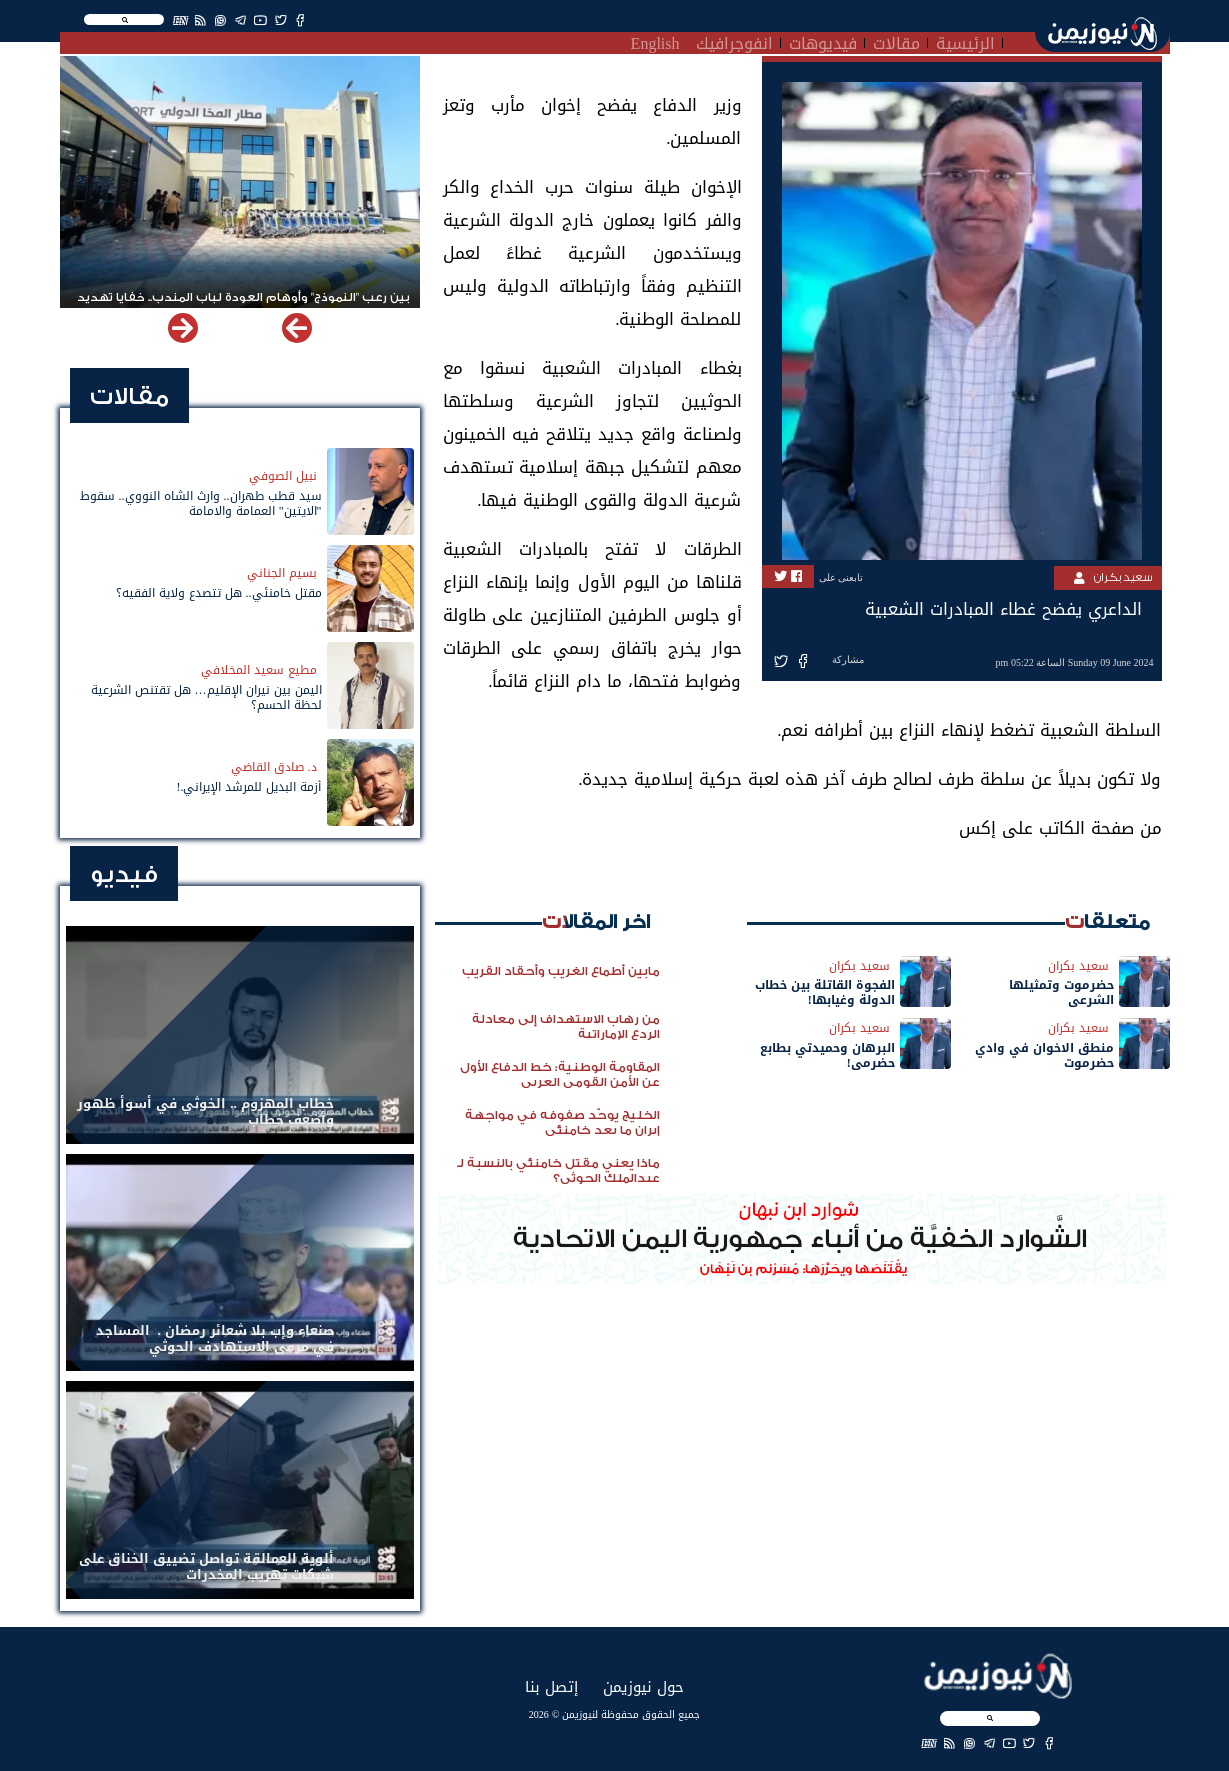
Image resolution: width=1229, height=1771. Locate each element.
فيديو (124, 874)
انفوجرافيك (734, 41)
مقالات (896, 41)
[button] (183, 328)
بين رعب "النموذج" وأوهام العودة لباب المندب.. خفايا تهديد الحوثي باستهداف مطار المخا (243, 306)
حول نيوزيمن (643, 1686)
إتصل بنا (551, 1686)
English (655, 41)
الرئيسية (965, 41)
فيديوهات (823, 41)
